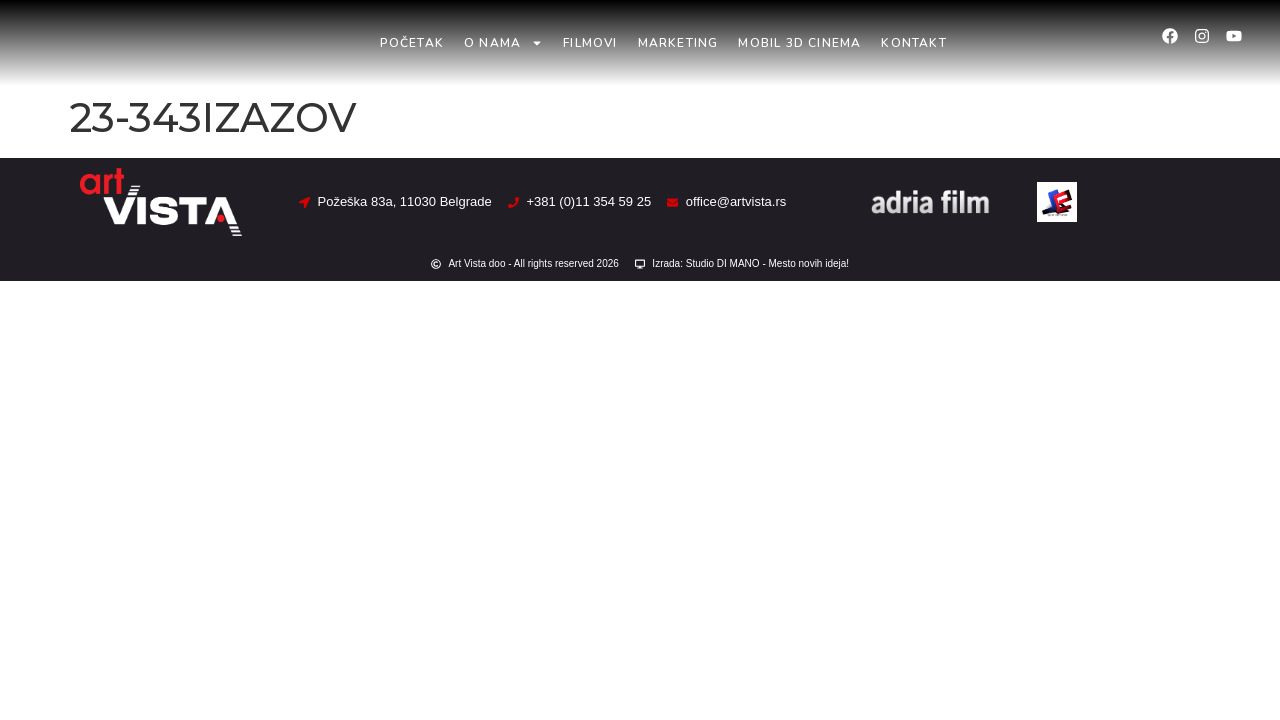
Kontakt (913, 43)
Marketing (678, 43)
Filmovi (590, 43)
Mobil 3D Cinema (799, 43)
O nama (503, 43)
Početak (412, 43)
